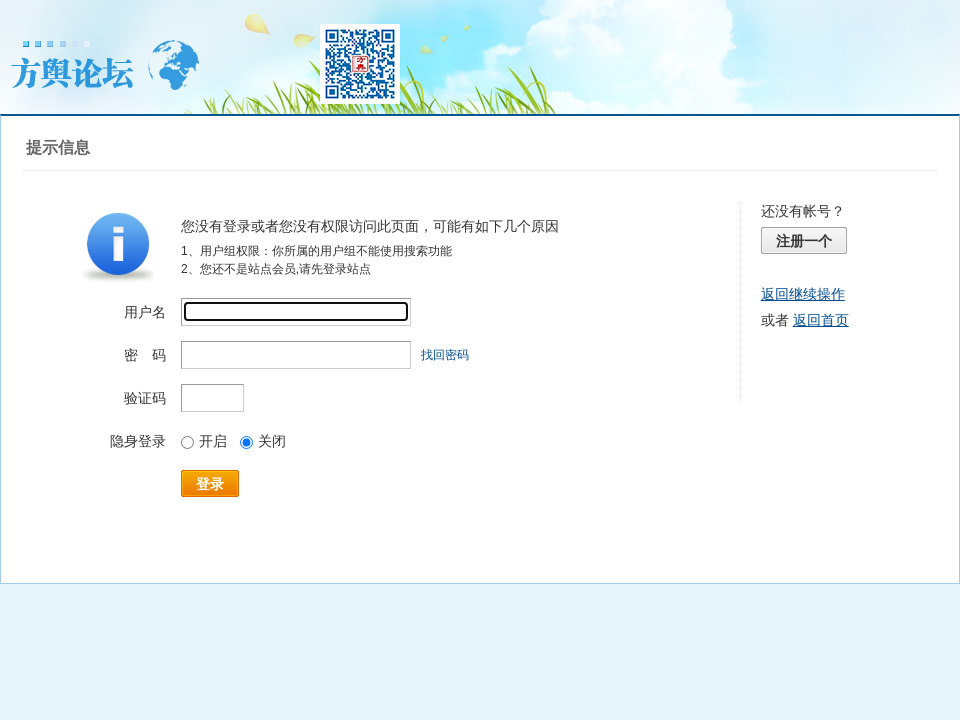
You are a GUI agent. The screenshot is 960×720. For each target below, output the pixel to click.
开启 (204, 441)
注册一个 (804, 241)
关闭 (263, 441)
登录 (210, 484)
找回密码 (445, 355)
